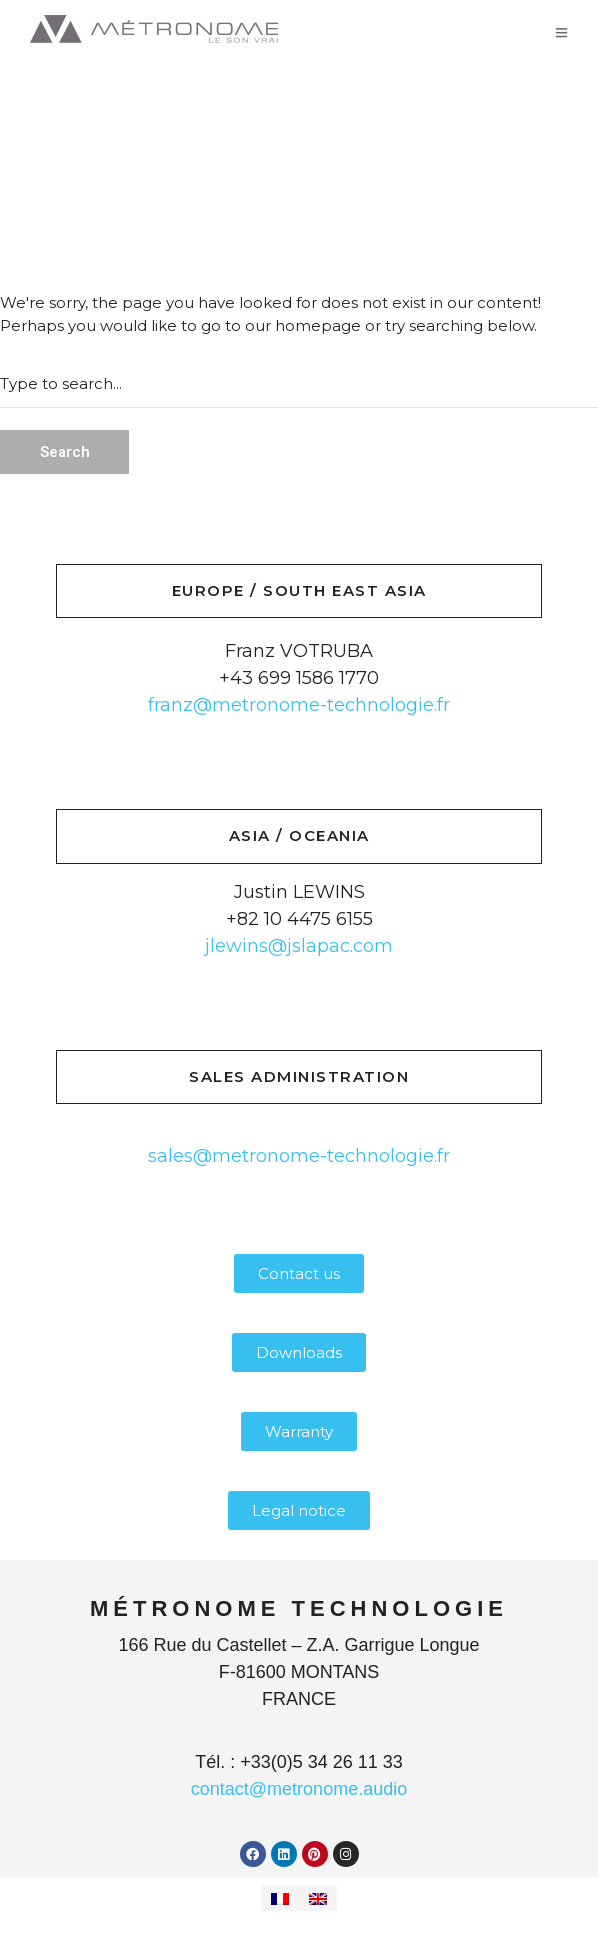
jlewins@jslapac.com (299, 946)
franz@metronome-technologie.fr (299, 705)
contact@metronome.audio (299, 1789)
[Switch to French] (280, 1898)
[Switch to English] (318, 1898)
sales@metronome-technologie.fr (299, 1156)
